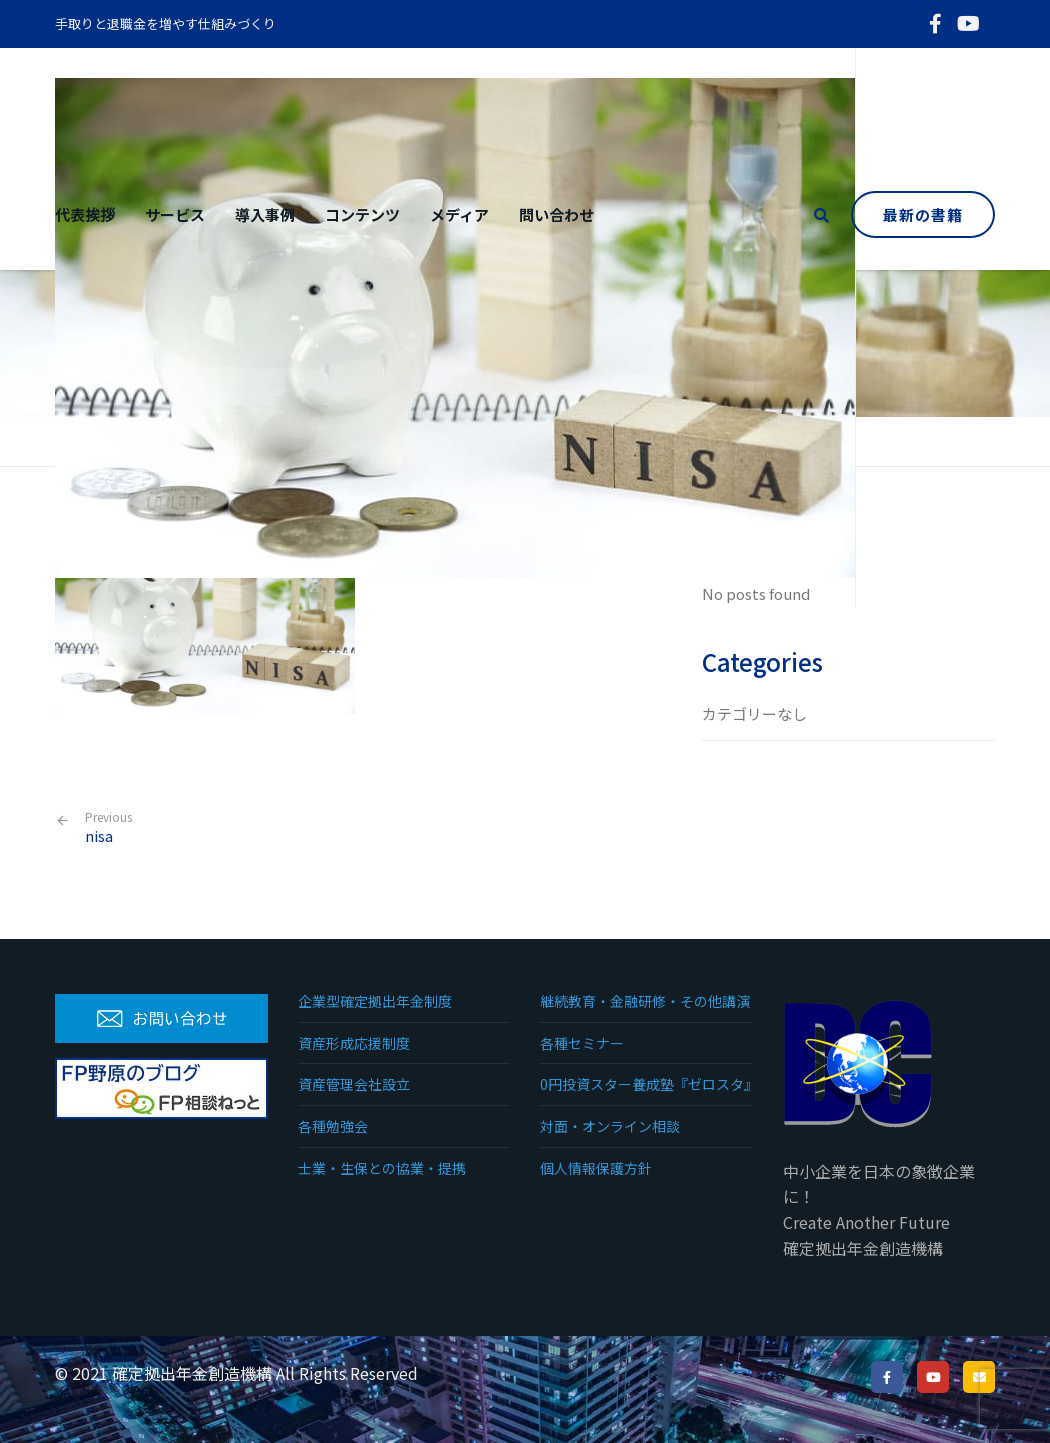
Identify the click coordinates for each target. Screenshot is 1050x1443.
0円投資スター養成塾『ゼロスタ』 (646, 1084)
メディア (459, 214)
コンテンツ (362, 214)
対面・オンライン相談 (610, 1126)
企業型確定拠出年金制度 (375, 1001)
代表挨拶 (85, 214)
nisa (108, 827)
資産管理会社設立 (354, 1084)
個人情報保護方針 (596, 1168)
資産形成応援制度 (354, 1043)
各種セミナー (582, 1043)
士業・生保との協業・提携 (382, 1168)
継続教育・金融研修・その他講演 (645, 1001)
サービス (175, 214)
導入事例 (265, 214)
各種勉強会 (333, 1126)
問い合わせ (556, 214)
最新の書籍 (923, 214)
